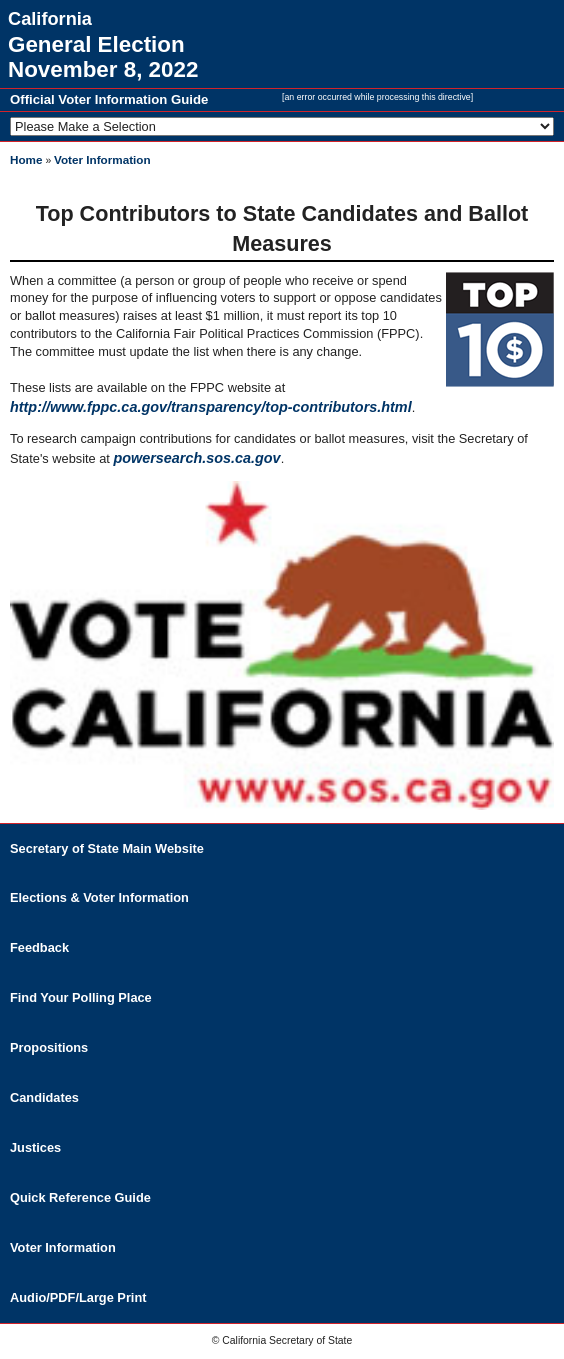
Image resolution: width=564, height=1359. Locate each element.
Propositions (49, 1047)
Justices (35, 1147)
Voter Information (102, 159)
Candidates (44, 1097)
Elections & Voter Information (99, 897)
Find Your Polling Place (81, 997)
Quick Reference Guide (80, 1197)
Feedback (39, 947)
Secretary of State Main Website (107, 848)
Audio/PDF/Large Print (78, 1297)
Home (26, 159)
